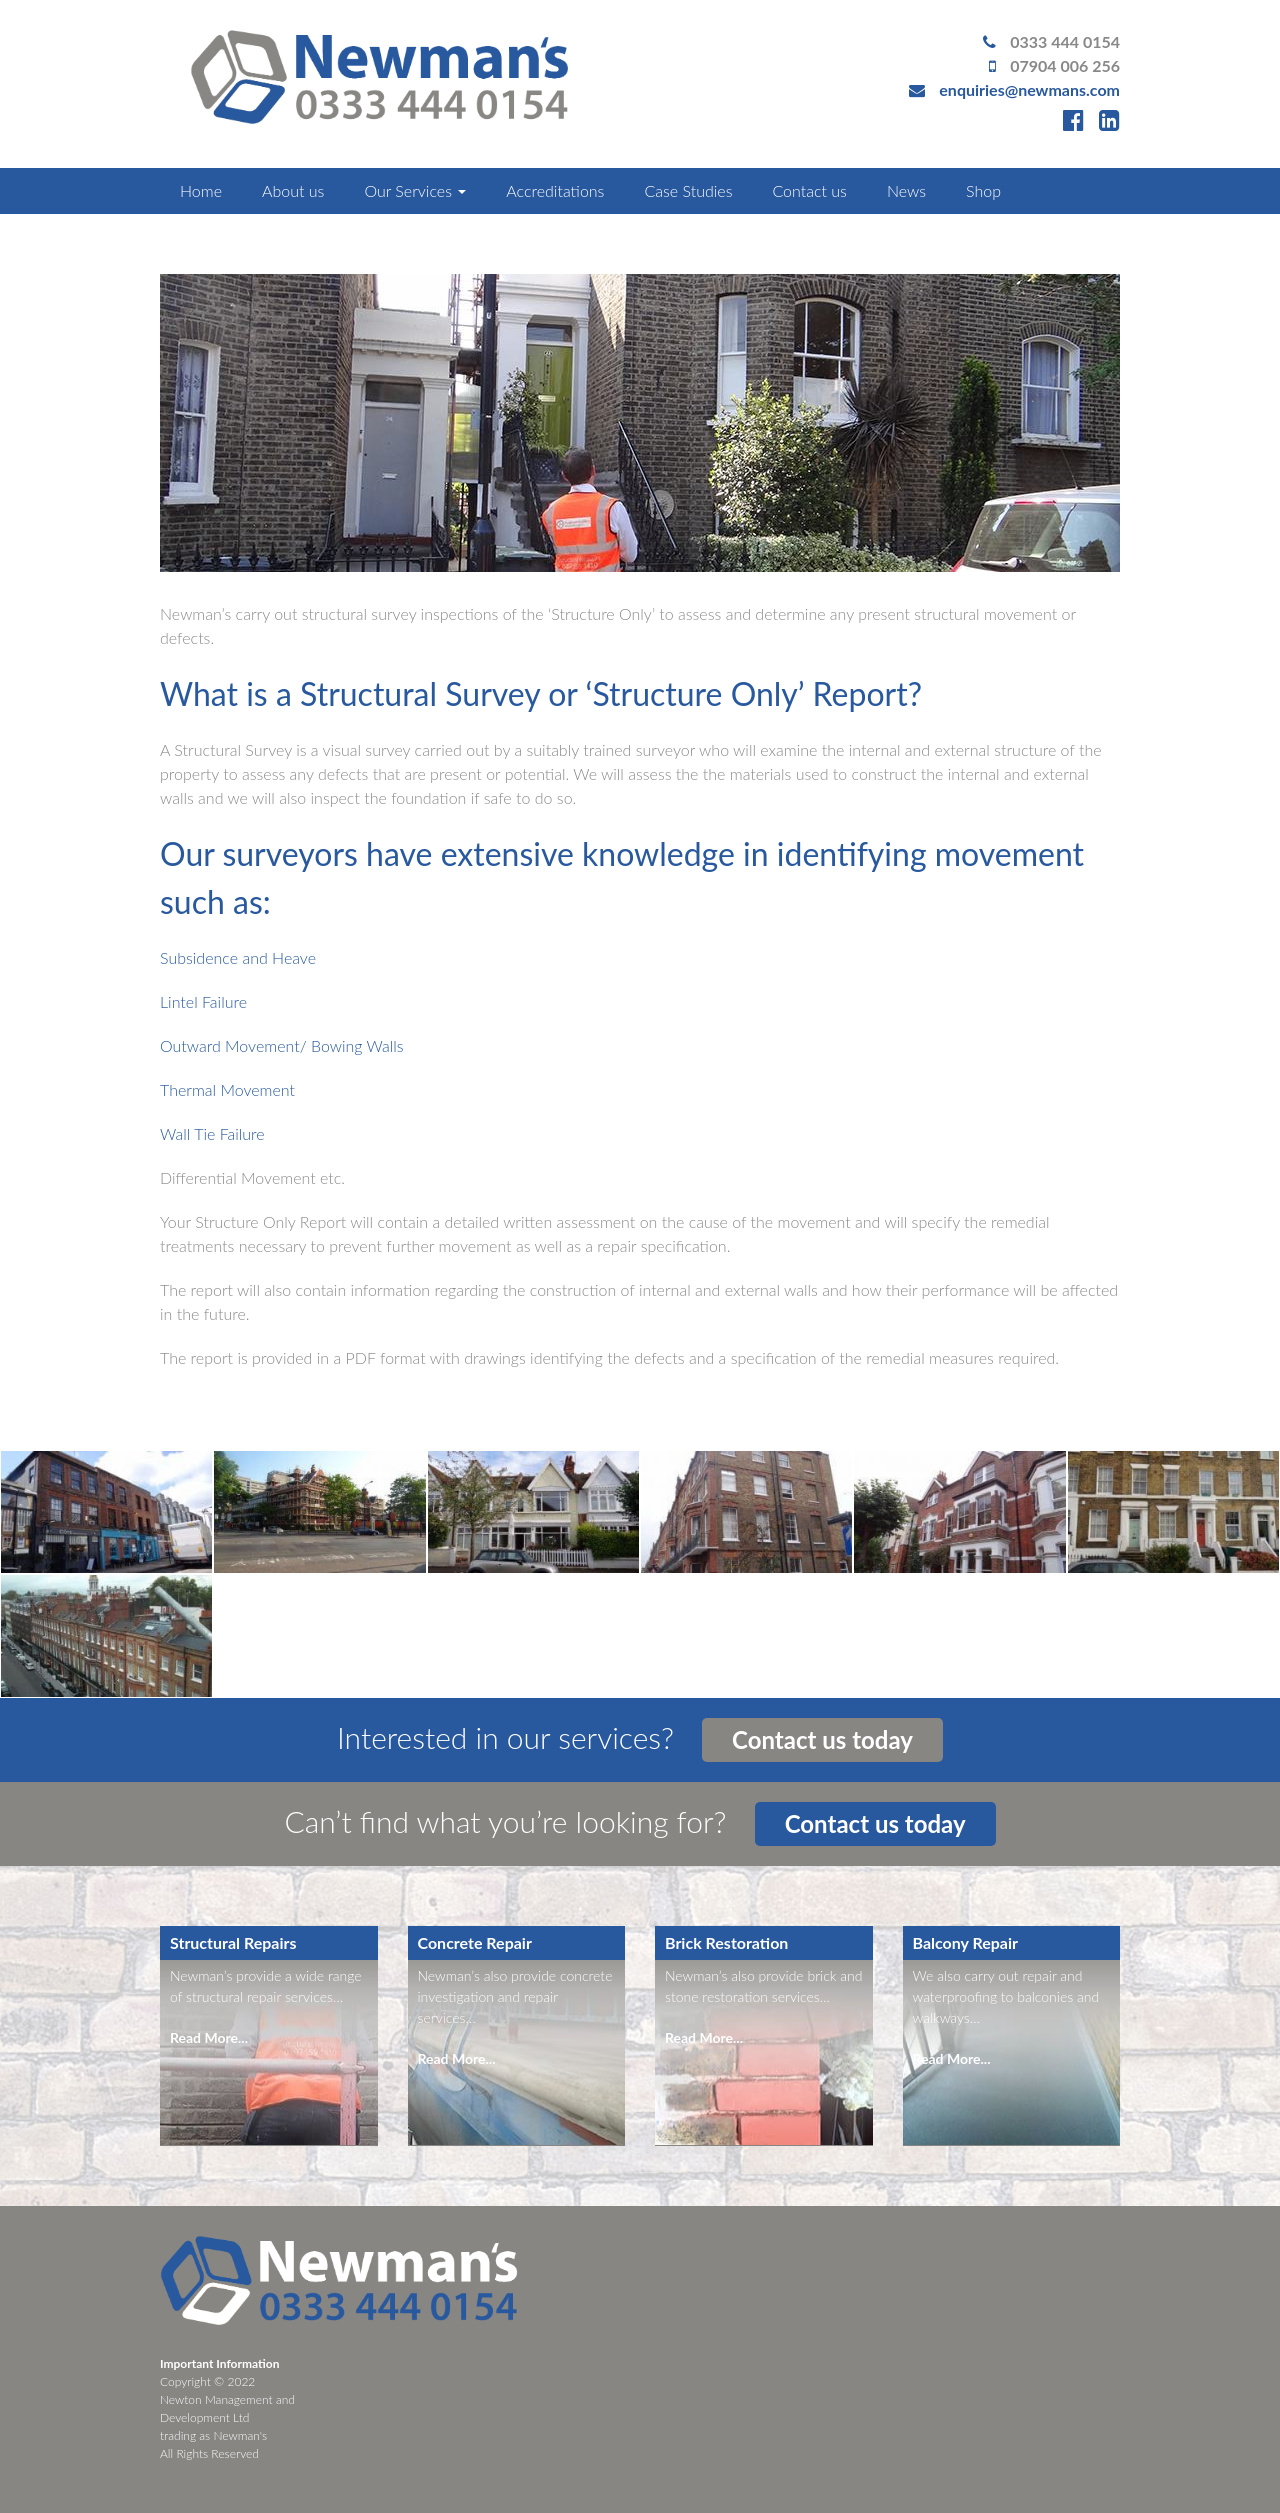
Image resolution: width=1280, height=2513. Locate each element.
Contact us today (822, 1739)
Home (201, 190)
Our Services (415, 190)
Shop (983, 190)
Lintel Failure (203, 1001)
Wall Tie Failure (212, 1133)
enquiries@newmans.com (1029, 89)
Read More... (209, 2037)
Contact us (809, 190)
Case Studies (688, 190)
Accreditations (555, 190)
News (906, 190)
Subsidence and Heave (238, 957)
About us (293, 190)
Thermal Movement (227, 1089)
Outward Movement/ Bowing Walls (282, 1045)
